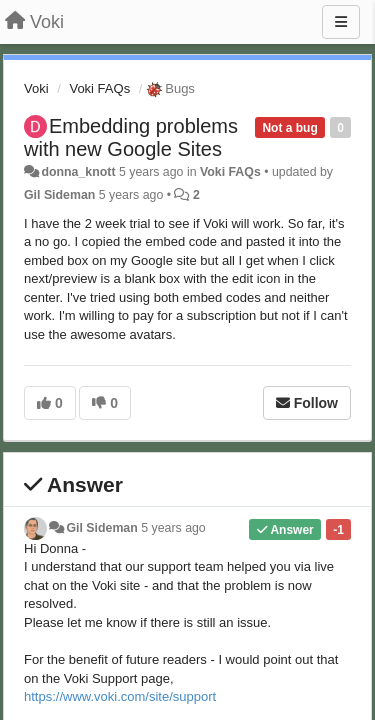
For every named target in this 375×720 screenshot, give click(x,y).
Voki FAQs (99, 88)
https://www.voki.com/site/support (120, 696)
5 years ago (173, 528)
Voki (36, 88)
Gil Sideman (59, 195)
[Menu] (341, 22)
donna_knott (78, 172)
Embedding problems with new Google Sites (131, 137)
